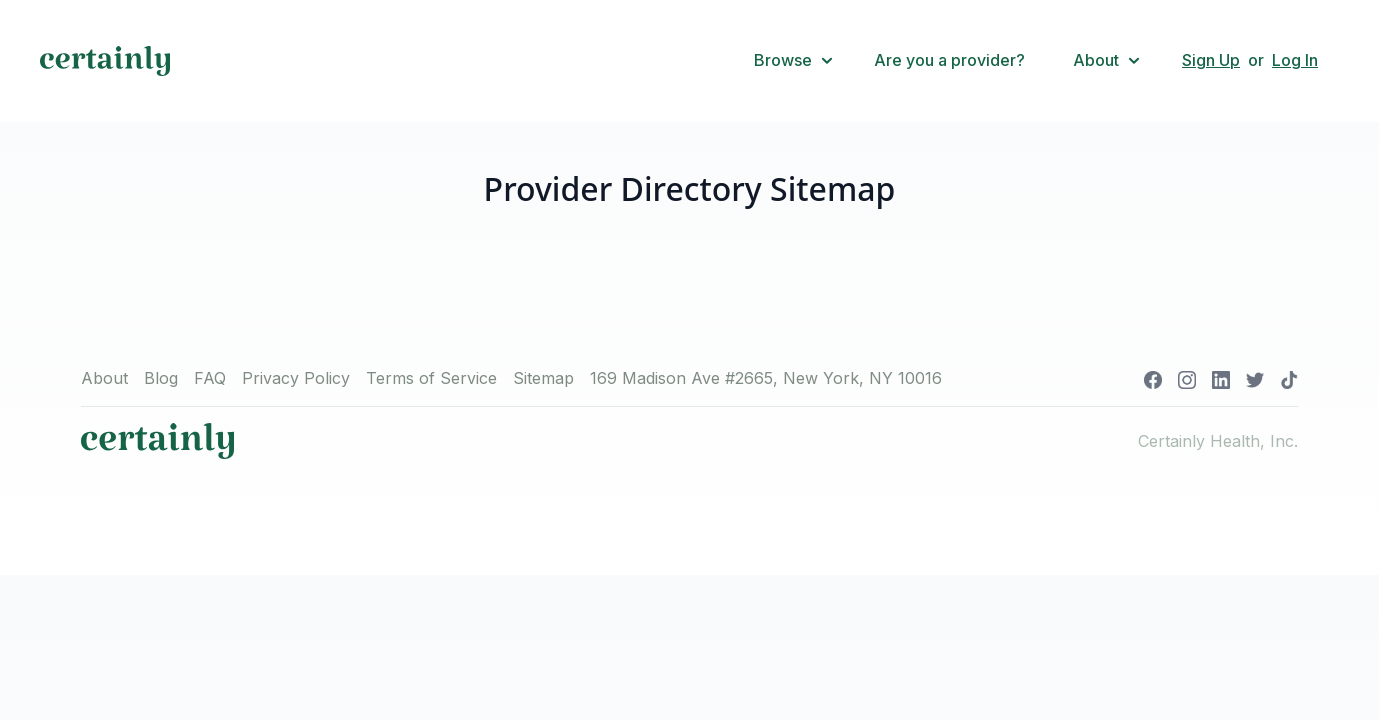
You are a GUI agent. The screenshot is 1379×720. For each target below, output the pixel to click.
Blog (161, 378)
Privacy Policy (296, 378)
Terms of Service (431, 378)
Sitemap (543, 378)
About (104, 378)
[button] (794, 61)
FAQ (210, 378)
